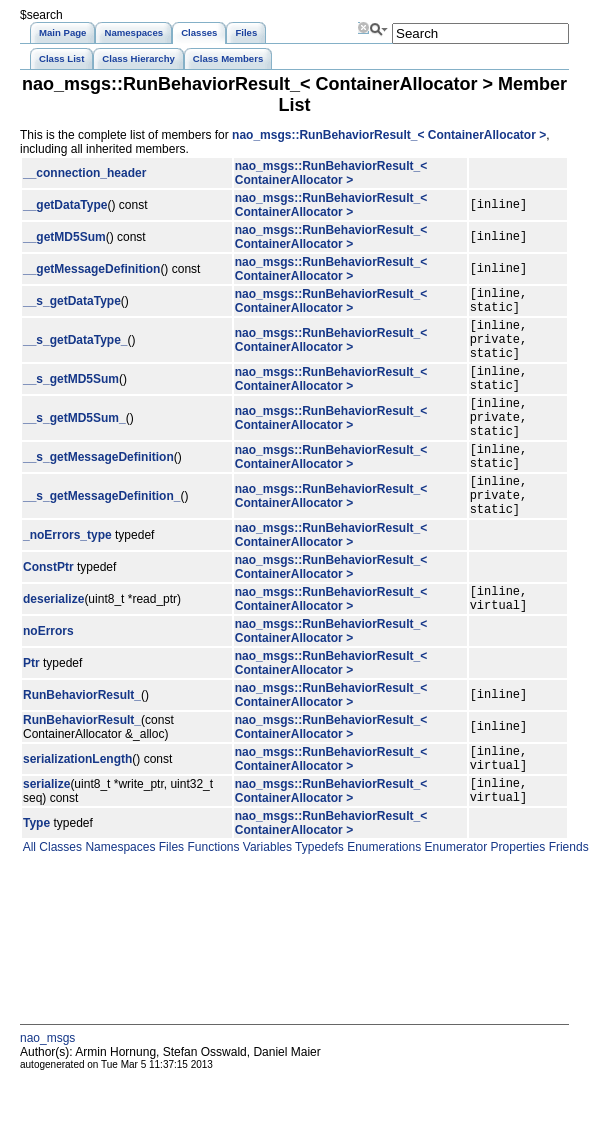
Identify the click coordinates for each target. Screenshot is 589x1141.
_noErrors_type (67, 580)
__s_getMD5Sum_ (74, 444)
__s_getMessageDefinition (98, 490)
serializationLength (77, 813)
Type (36, 886)
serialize (46, 844)
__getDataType (65, 205)
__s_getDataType (72, 304)
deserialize (53, 647)
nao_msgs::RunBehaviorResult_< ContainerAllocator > (389, 135)
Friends (566, 910)
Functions (211, 910)
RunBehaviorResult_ (82, 746)
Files (169, 910)
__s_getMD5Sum (71, 397)
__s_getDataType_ (75, 351)
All (28, 910)
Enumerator (454, 910)
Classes (59, 910)
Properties (516, 910)
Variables (265, 910)
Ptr (31, 714)
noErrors (48, 682)
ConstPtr (48, 612)
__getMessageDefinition (91, 269)
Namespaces (118, 910)
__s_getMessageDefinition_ (101, 537)
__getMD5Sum (64, 237)
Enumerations (382, 910)
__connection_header (84, 173)
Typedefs (318, 910)
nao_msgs (47, 1101)
